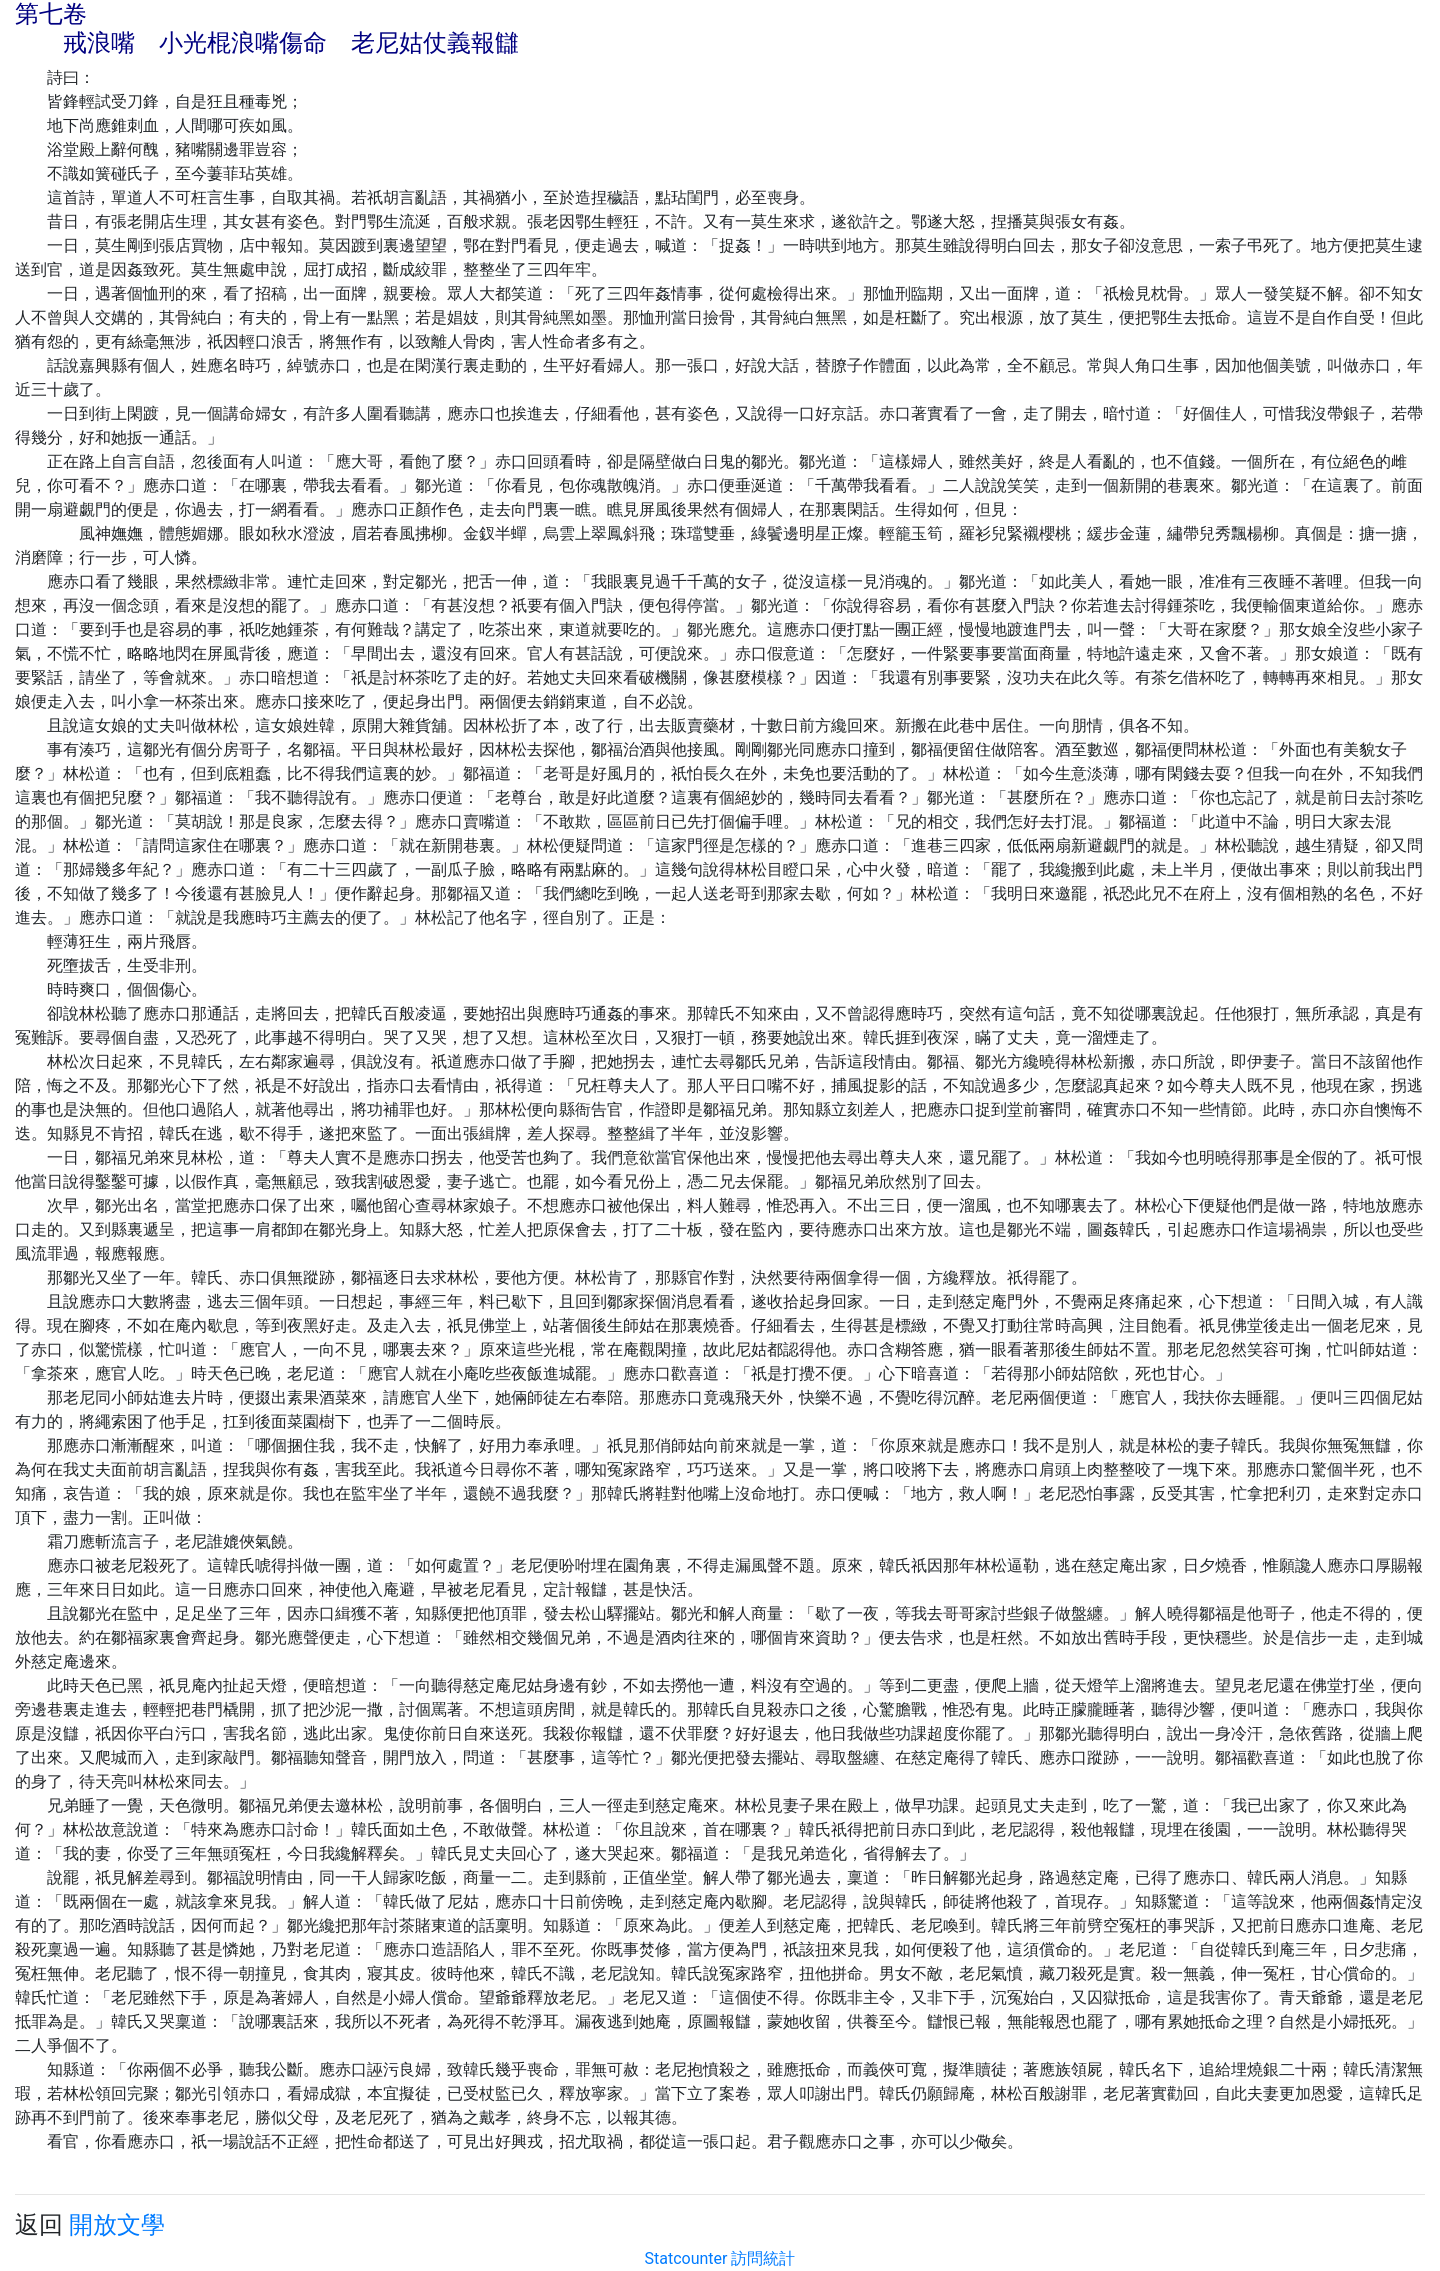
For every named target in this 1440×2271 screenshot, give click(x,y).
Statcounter (686, 2258)
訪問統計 (763, 2258)
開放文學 (117, 2225)
